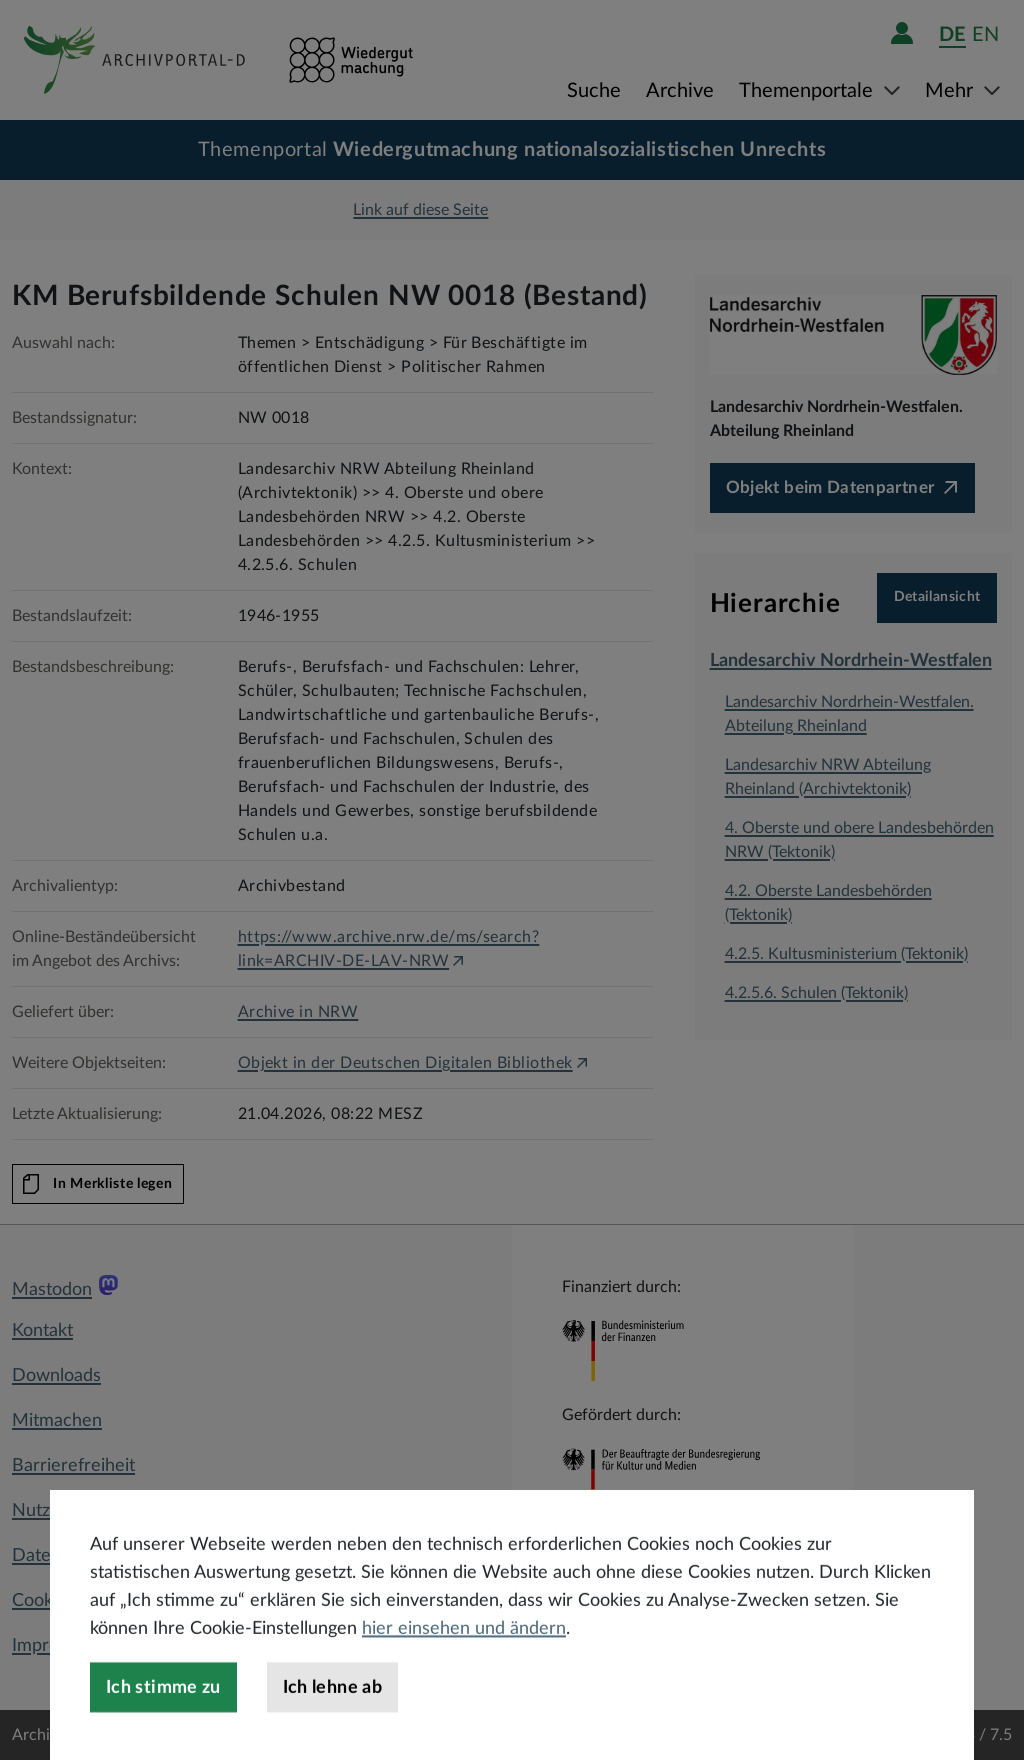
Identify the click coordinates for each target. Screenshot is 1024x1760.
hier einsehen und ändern (464, 1681)
